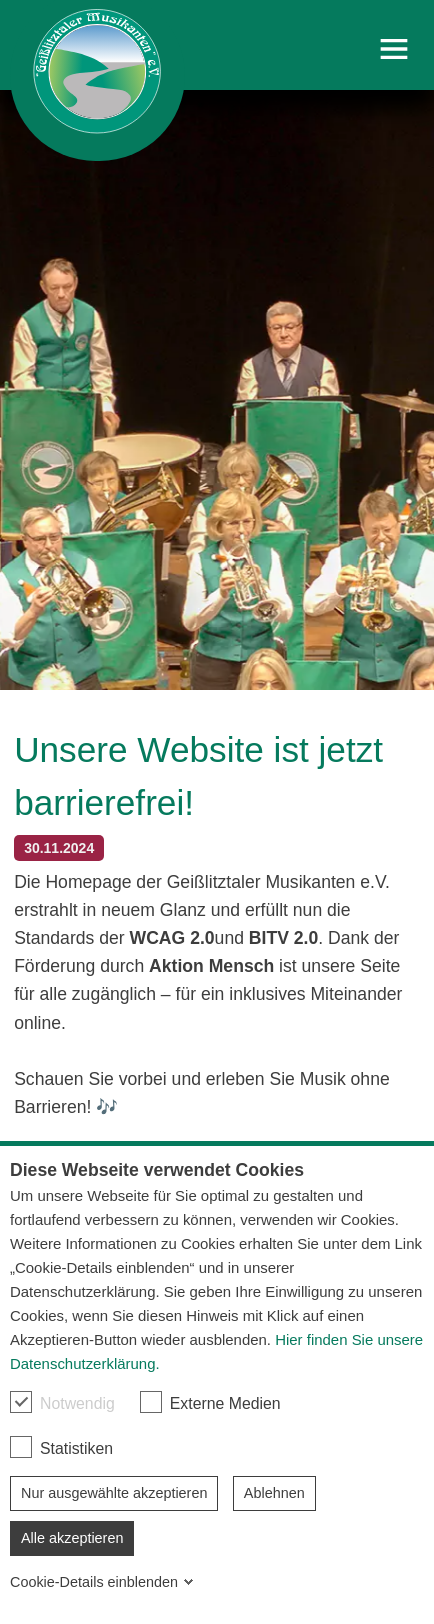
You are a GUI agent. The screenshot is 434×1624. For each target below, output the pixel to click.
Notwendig (62, 1402)
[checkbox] (21, 1402)
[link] (97, 80)
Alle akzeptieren (72, 1538)
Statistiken (61, 1447)
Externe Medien (210, 1402)
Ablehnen (274, 1493)
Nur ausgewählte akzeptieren (114, 1493)
